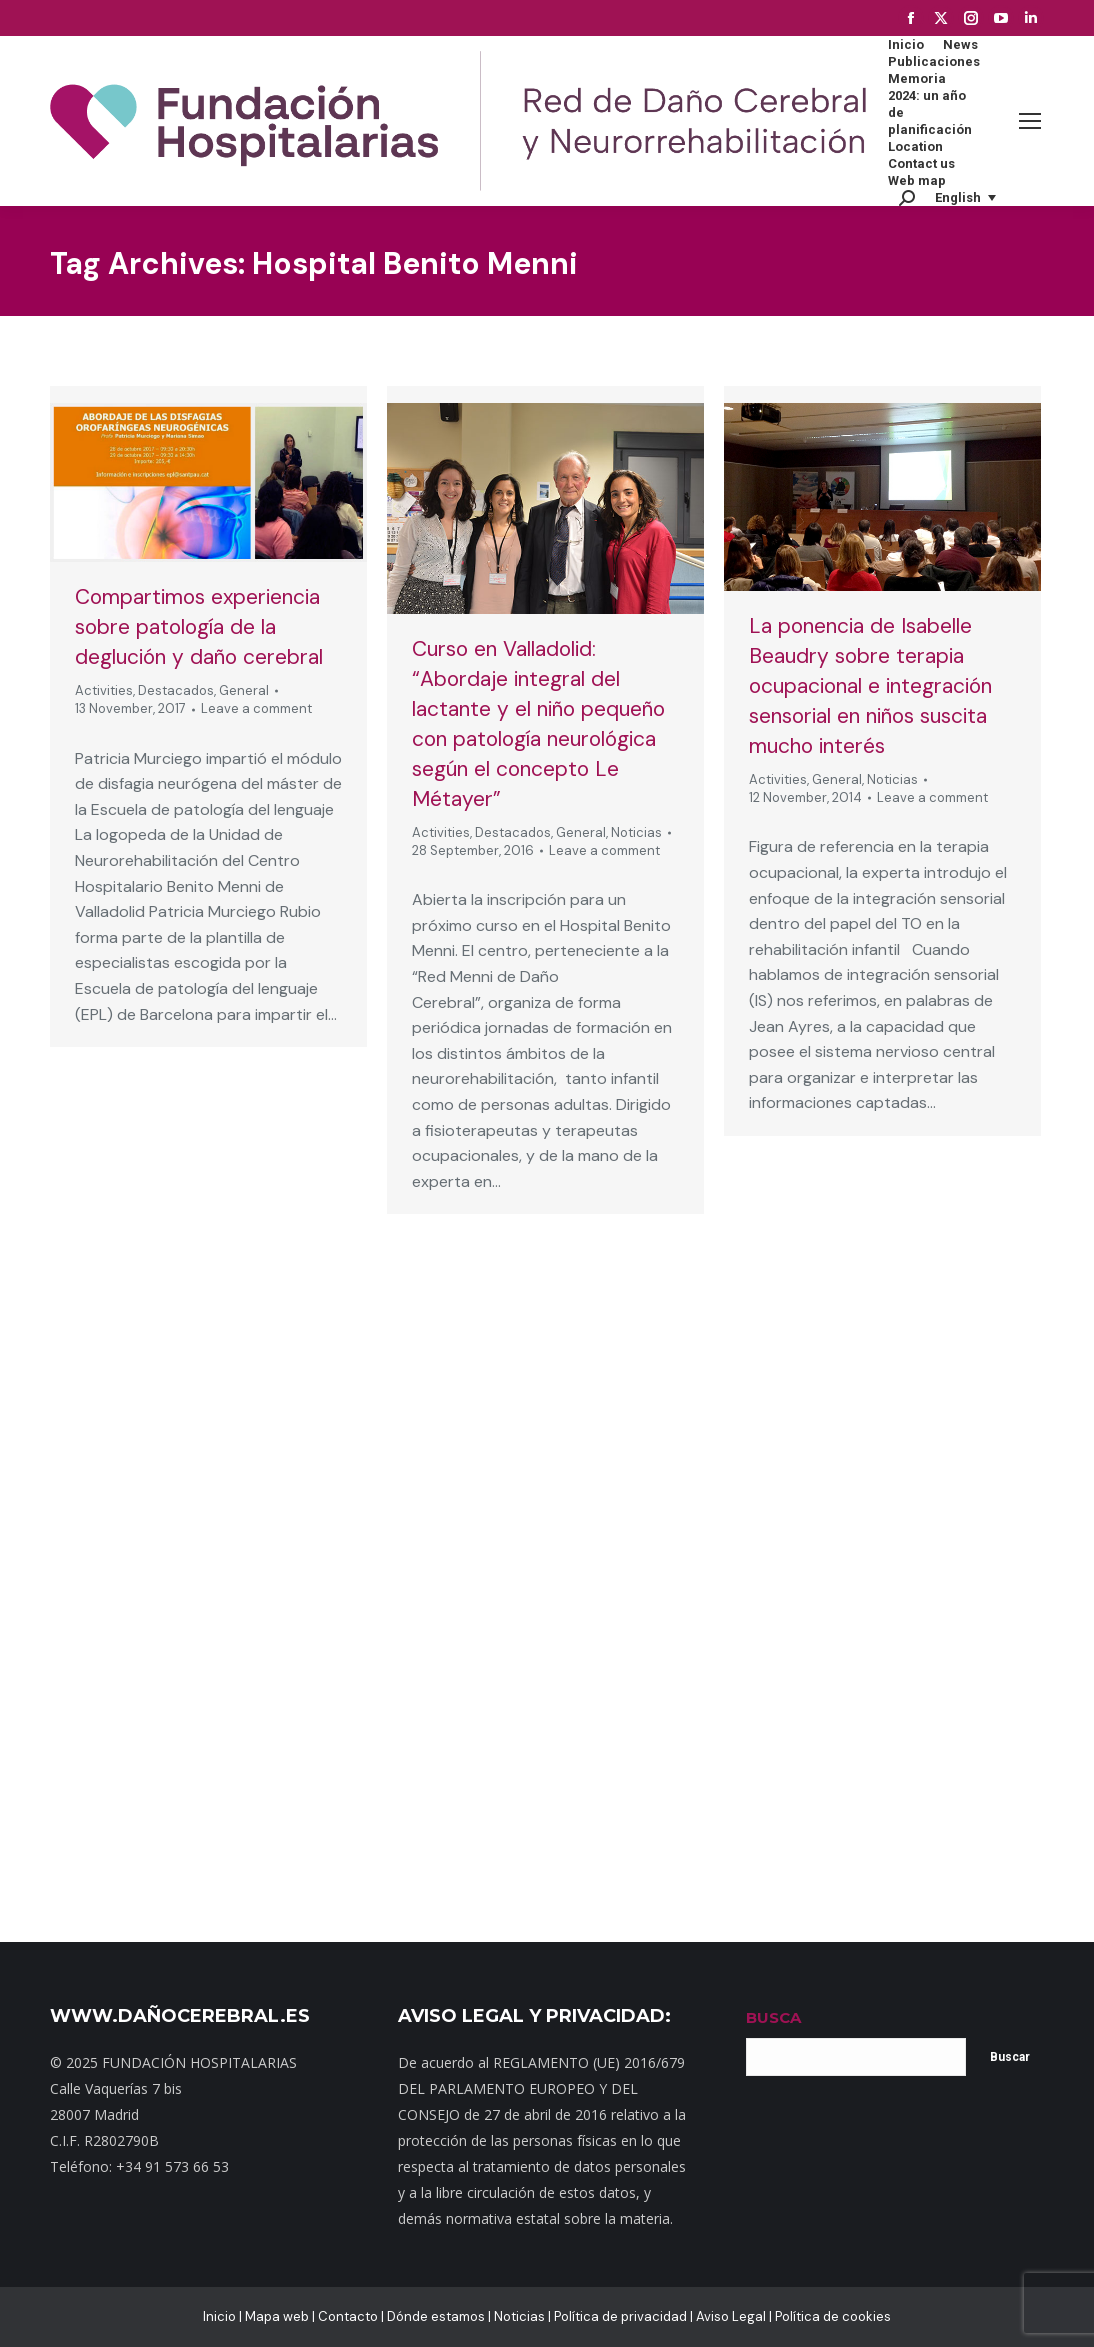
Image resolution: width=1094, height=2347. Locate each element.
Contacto (348, 2316)
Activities (104, 690)
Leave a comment (256, 708)
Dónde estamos (436, 2316)
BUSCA (773, 2017)
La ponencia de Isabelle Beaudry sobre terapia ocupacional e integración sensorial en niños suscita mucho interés (870, 686)
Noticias (636, 832)
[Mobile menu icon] (1030, 121)
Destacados (176, 690)
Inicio (219, 2316)
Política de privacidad (620, 2316)
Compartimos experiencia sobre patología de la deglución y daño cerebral (199, 627)
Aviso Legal (731, 2316)
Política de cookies (833, 2316)
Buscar (1010, 2057)
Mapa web (277, 2316)
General (244, 690)
